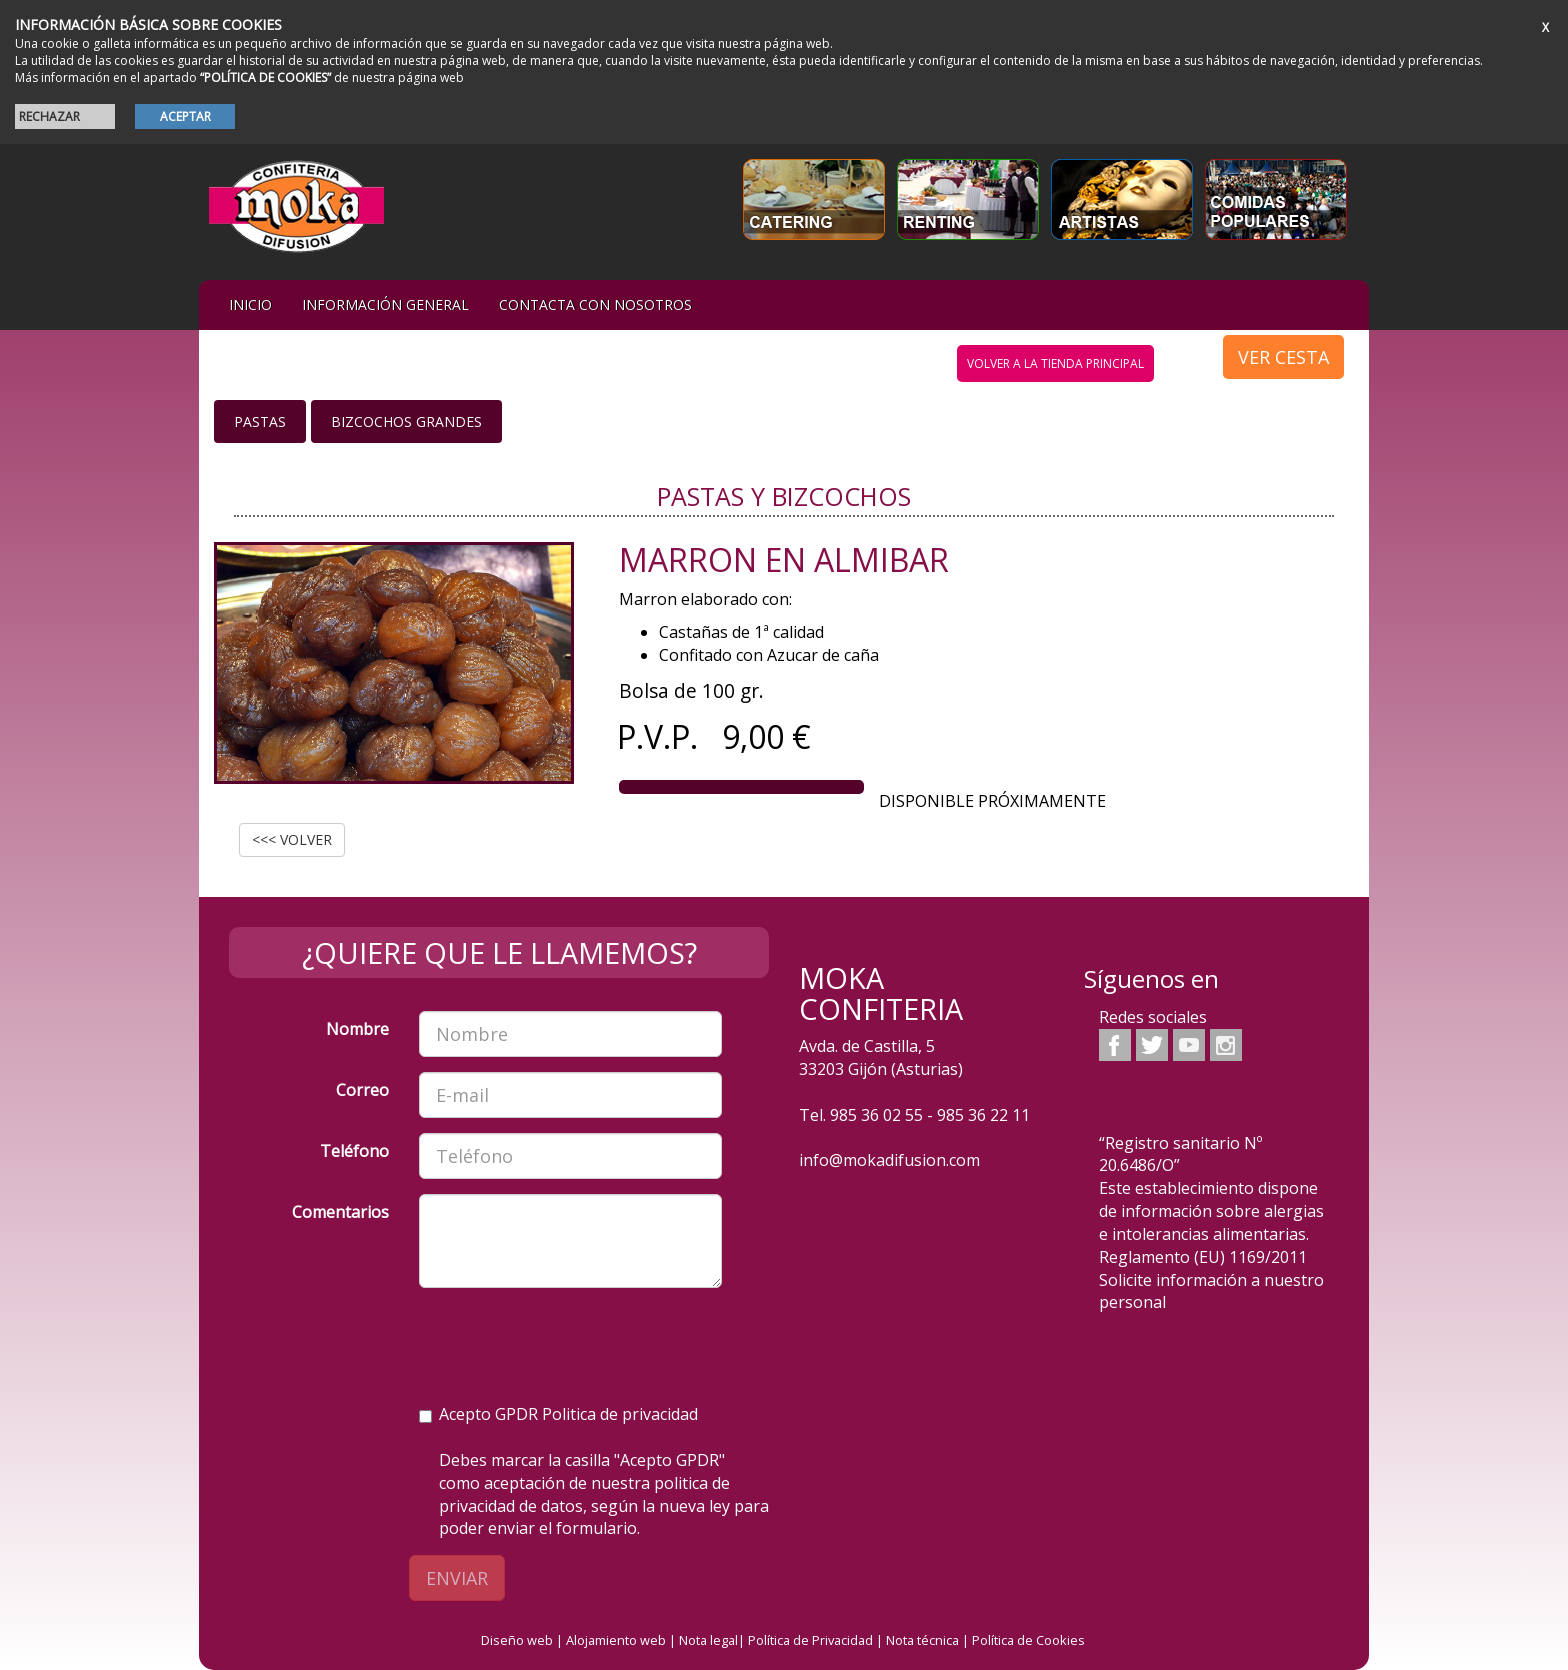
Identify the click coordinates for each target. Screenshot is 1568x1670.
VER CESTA (1283, 357)
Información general (385, 304)
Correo (362, 1090)
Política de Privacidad (810, 1640)
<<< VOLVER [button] (292, 839)
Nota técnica (922, 1640)
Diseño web (517, 1640)
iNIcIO (250, 304)
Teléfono (354, 1151)
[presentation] (571, 1342)
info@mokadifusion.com (889, 1160)
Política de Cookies (1028, 1640)
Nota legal (708, 1640)
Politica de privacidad (620, 1414)
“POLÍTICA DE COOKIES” (265, 77)
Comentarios (340, 1212)
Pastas (260, 421)
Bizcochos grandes (406, 421)
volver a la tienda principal (1055, 363)
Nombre (357, 1029)
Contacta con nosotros (595, 304)
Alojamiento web (616, 1640)
